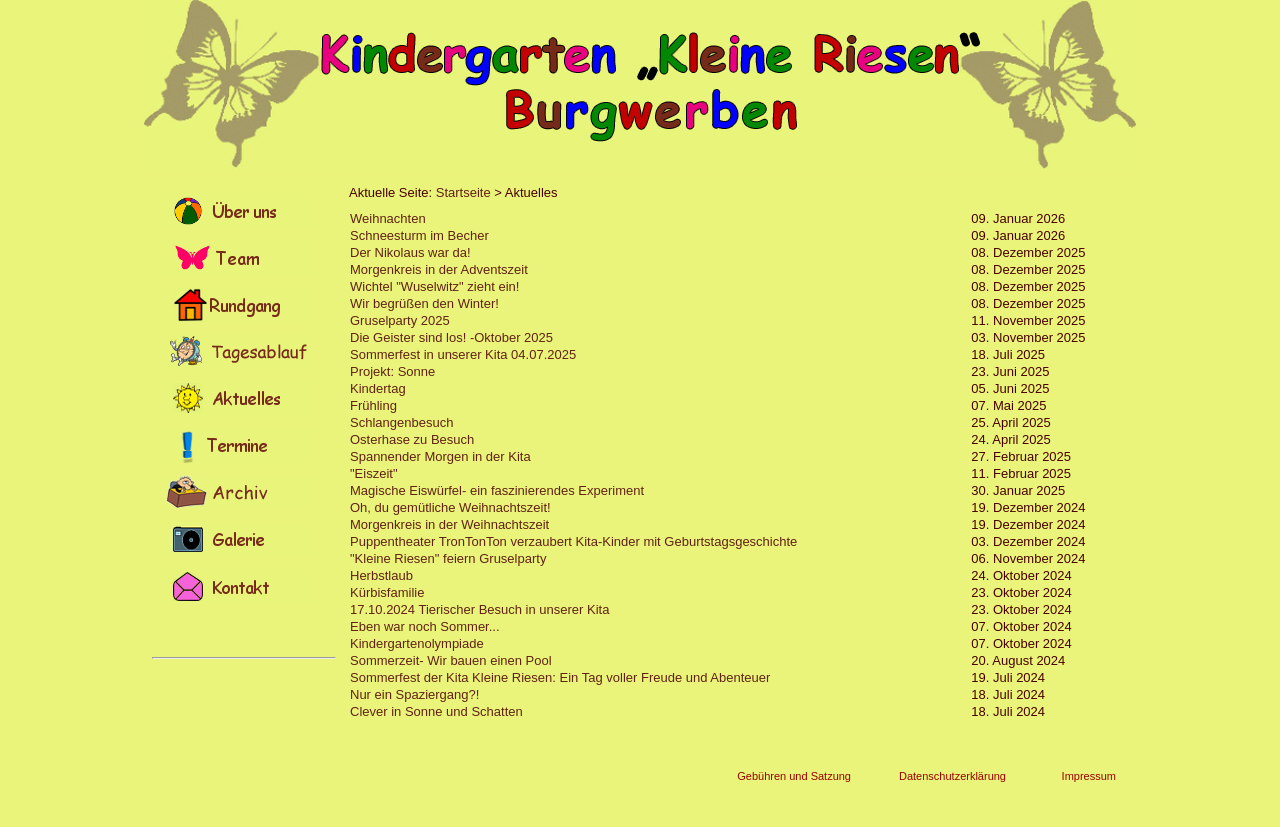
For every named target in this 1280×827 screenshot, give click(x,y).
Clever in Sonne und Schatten (436, 711)
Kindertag (378, 388)
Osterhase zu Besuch (412, 439)
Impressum (1089, 776)
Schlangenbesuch (401, 422)
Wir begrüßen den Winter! (424, 303)
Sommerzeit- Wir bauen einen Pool (451, 660)
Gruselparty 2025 (400, 320)
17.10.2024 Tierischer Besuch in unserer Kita (479, 609)
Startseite (463, 192)
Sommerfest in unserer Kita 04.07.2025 (463, 354)
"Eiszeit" (374, 473)
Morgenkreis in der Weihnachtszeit (449, 524)
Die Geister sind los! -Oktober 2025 (451, 337)
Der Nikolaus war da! (410, 252)
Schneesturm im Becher (419, 235)
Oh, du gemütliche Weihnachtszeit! (450, 507)
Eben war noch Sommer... (425, 626)
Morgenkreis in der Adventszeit (439, 269)
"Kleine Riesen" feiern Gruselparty (448, 558)
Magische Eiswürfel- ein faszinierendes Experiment (497, 490)
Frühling (373, 405)
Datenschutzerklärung (952, 776)
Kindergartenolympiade (417, 643)
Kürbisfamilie (387, 592)
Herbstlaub (381, 575)
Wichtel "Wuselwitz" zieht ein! (434, 286)
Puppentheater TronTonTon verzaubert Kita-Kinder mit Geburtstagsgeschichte (573, 541)
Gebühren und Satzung (794, 776)
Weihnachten (388, 218)
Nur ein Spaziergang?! (414, 694)
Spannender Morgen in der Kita (440, 456)
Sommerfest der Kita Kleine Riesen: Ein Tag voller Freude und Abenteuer (560, 677)
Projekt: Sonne (392, 371)
